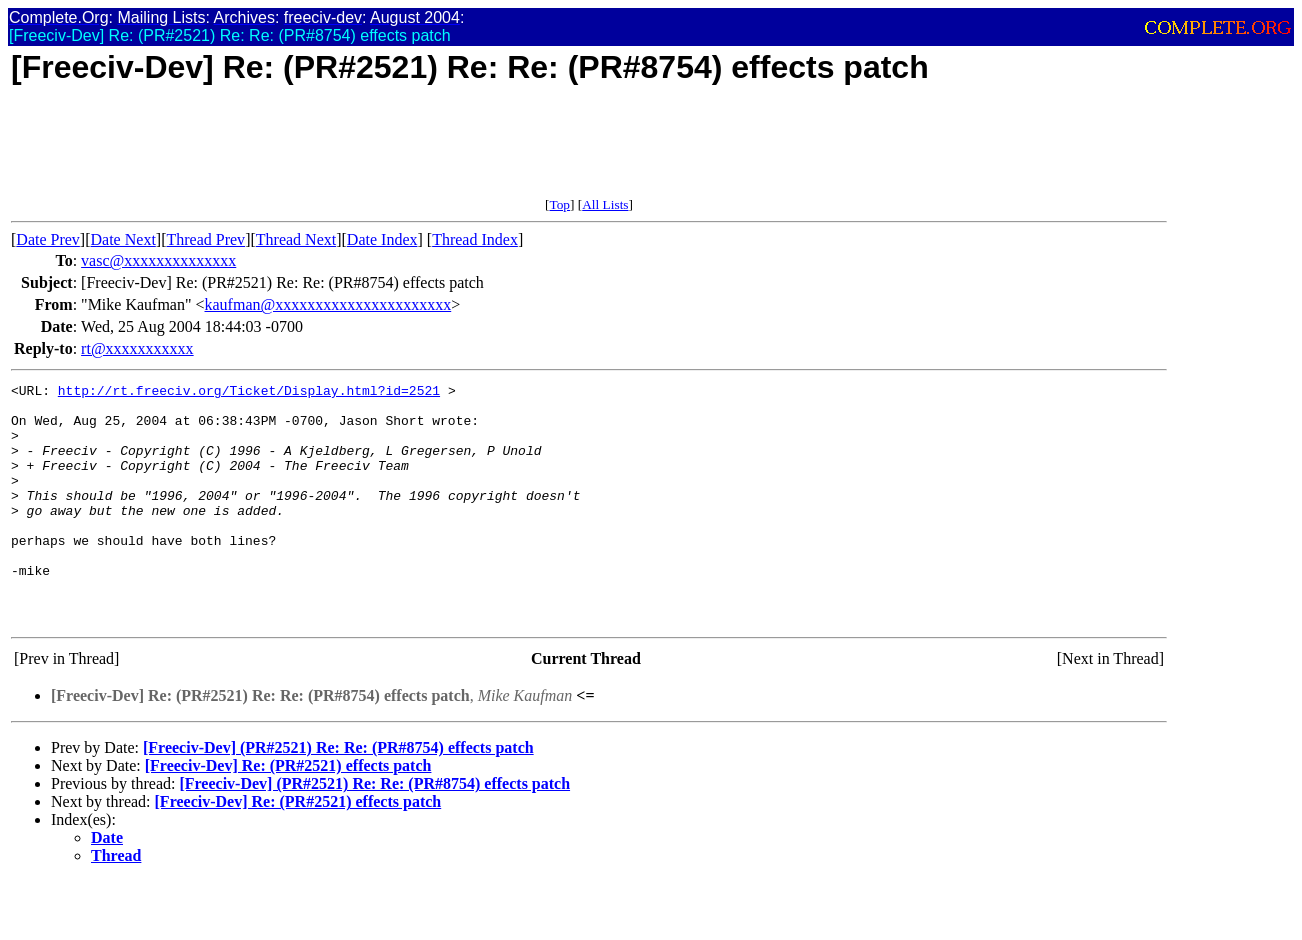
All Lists (605, 204)
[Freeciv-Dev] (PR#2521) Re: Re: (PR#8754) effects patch (338, 795)
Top (559, 204)
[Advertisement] (375, 152)
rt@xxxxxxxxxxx (137, 348)
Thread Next (296, 239)
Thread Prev (205, 239)
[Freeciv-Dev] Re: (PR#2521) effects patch (288, 813)
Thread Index (475, 239)
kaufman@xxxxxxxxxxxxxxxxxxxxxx (328, 304)
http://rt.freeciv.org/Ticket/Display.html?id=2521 (249, 393)
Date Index (382, 239)
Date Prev (48, 239)
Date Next (123, 239)
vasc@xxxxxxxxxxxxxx (158, 260)
